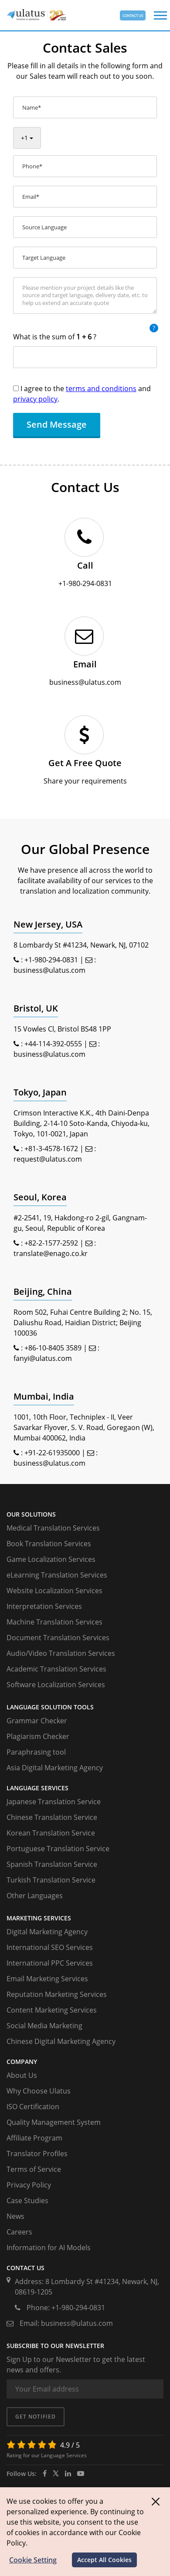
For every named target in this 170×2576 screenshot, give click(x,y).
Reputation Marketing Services (57, 1994)
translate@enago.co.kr (51, 1253)
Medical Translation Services (53, 1528)
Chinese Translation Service (52, 1817)
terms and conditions (101, 388)
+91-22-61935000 (52, 1452)
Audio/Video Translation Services (61, 1653)
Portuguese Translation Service (58, 1848)
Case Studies (27, 2200)
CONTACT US (132, 15)
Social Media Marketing (44, 2025)
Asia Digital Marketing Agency (55, 1767)
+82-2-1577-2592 (51, 1243)
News (15, 2216)
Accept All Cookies (104, 2560)
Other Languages (35, 1895)
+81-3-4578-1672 (51, 1148)
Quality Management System (54, 2122)
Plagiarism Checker (38, 1736)
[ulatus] (68, 2473)
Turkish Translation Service (51, 1880)
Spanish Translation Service (52, 1864)
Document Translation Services (58, 1637)
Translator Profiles (37, 2153)
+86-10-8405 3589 (53, 1348)
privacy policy (35, 399)
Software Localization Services (56, 1684)
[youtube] (80, 2473)
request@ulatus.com (48, 1159)
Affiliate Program (34, 2138)
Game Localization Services (51, 1559)
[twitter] (56, 2473)
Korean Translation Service (51, 1833)
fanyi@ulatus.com (43, 1358)
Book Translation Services (49, 1543)
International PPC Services (50, 1963)
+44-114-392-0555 (53, 1043)
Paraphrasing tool (36, 1752)
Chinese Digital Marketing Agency (61, 2041)
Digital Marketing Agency (47, 1931)
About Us (22, 2075)
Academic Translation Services (56, 1669)
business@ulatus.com (49, 970)
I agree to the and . (82, 394)
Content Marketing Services (52, 2010)
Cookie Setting (33, 2560)
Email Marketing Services (47, 1978)
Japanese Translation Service (54, 1801)
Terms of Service (34, 2169)
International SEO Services (50, 1947)
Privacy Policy (29, 2185)
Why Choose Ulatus (39, 2091)
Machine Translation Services (54, 1622)
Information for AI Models (49, 2247)
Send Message (57, 424)
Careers (19, 2232)
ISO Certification (33, 2106)
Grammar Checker (37, 1720)
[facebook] (45, 2473)
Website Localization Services (54, 1590)
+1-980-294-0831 (51, 960)
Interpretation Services (44, 1606)
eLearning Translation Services (57, 1575)
